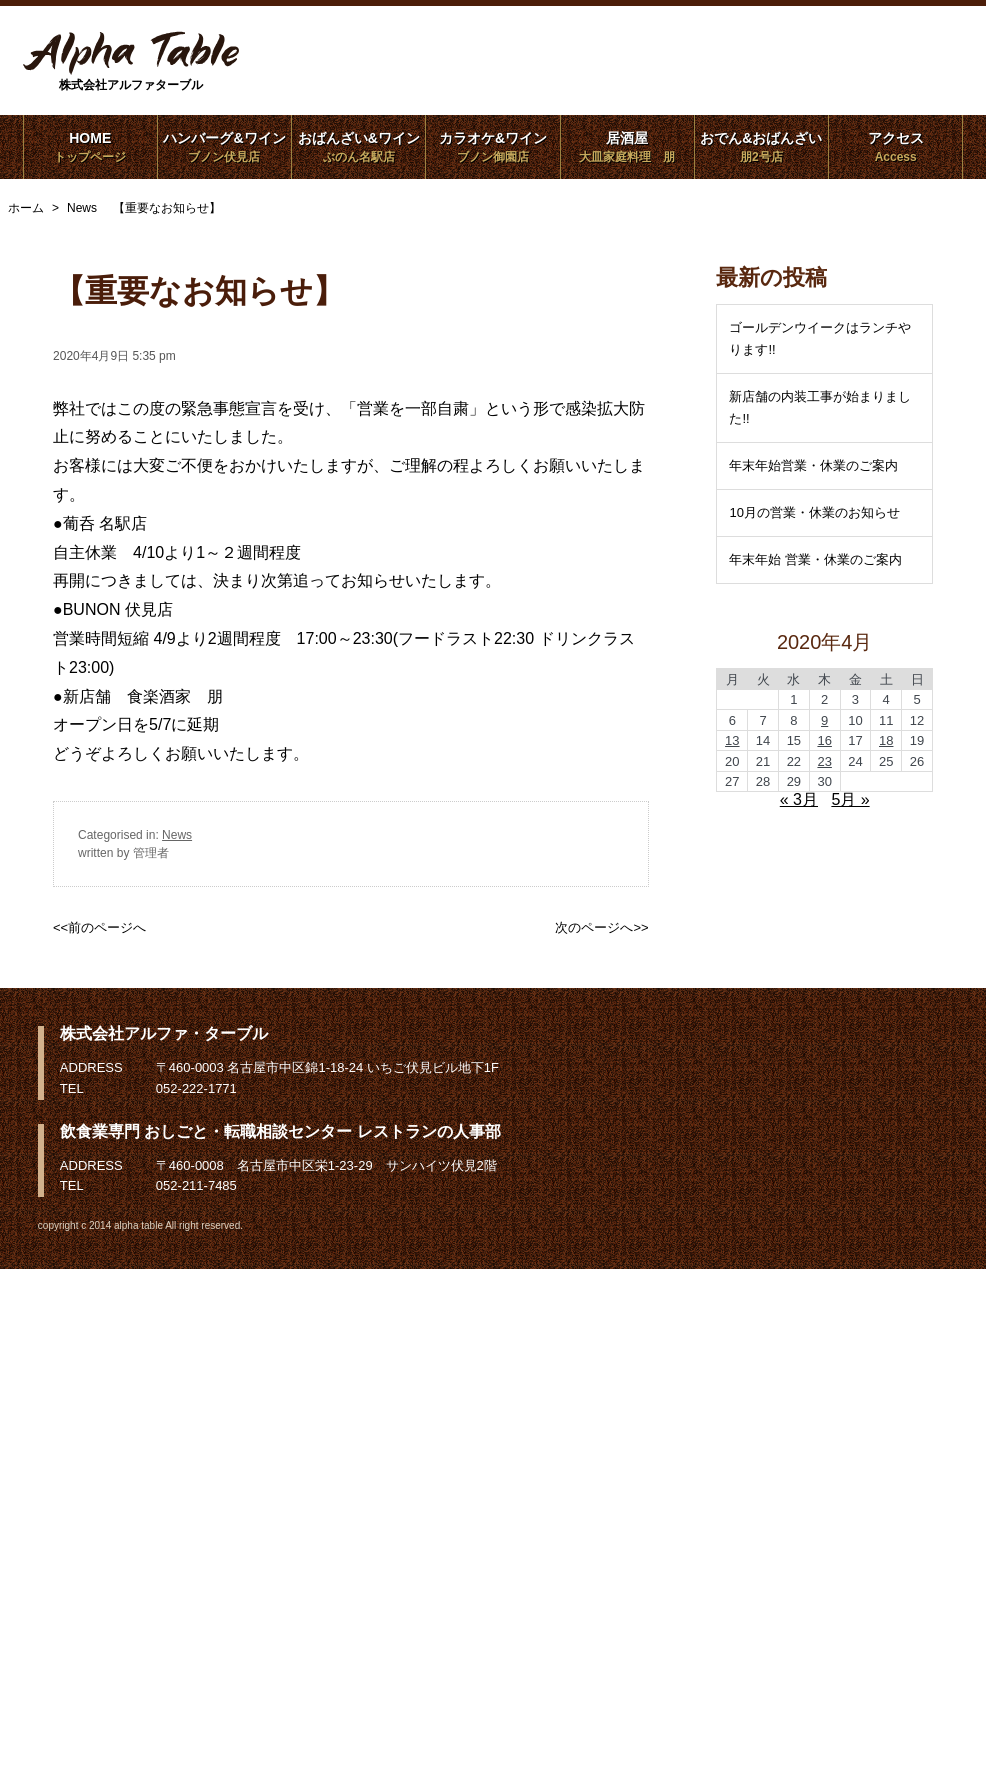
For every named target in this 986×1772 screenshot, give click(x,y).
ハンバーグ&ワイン (224, 147)
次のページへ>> (601, 927)
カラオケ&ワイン (492, 147)
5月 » (850, 799)
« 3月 (799, 799)
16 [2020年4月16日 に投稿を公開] (824, 740)
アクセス (895, 147)
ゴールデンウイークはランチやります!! (820, 338)
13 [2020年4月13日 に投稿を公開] (732, 740)
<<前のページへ (99, 927)
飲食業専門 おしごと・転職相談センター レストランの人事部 (280, 1131)
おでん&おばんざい (761, 147)
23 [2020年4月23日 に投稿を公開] (824, 761)
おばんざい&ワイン (358, 147)
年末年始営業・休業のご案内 (813, 465)
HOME (90, 147)
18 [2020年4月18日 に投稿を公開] (886, 740)
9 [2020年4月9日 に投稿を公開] (824, 720)
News (177, 835)
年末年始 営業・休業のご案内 (815, 559)
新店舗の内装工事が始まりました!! (820, 407)
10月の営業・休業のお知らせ (814, 512)
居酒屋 (627, 147)
